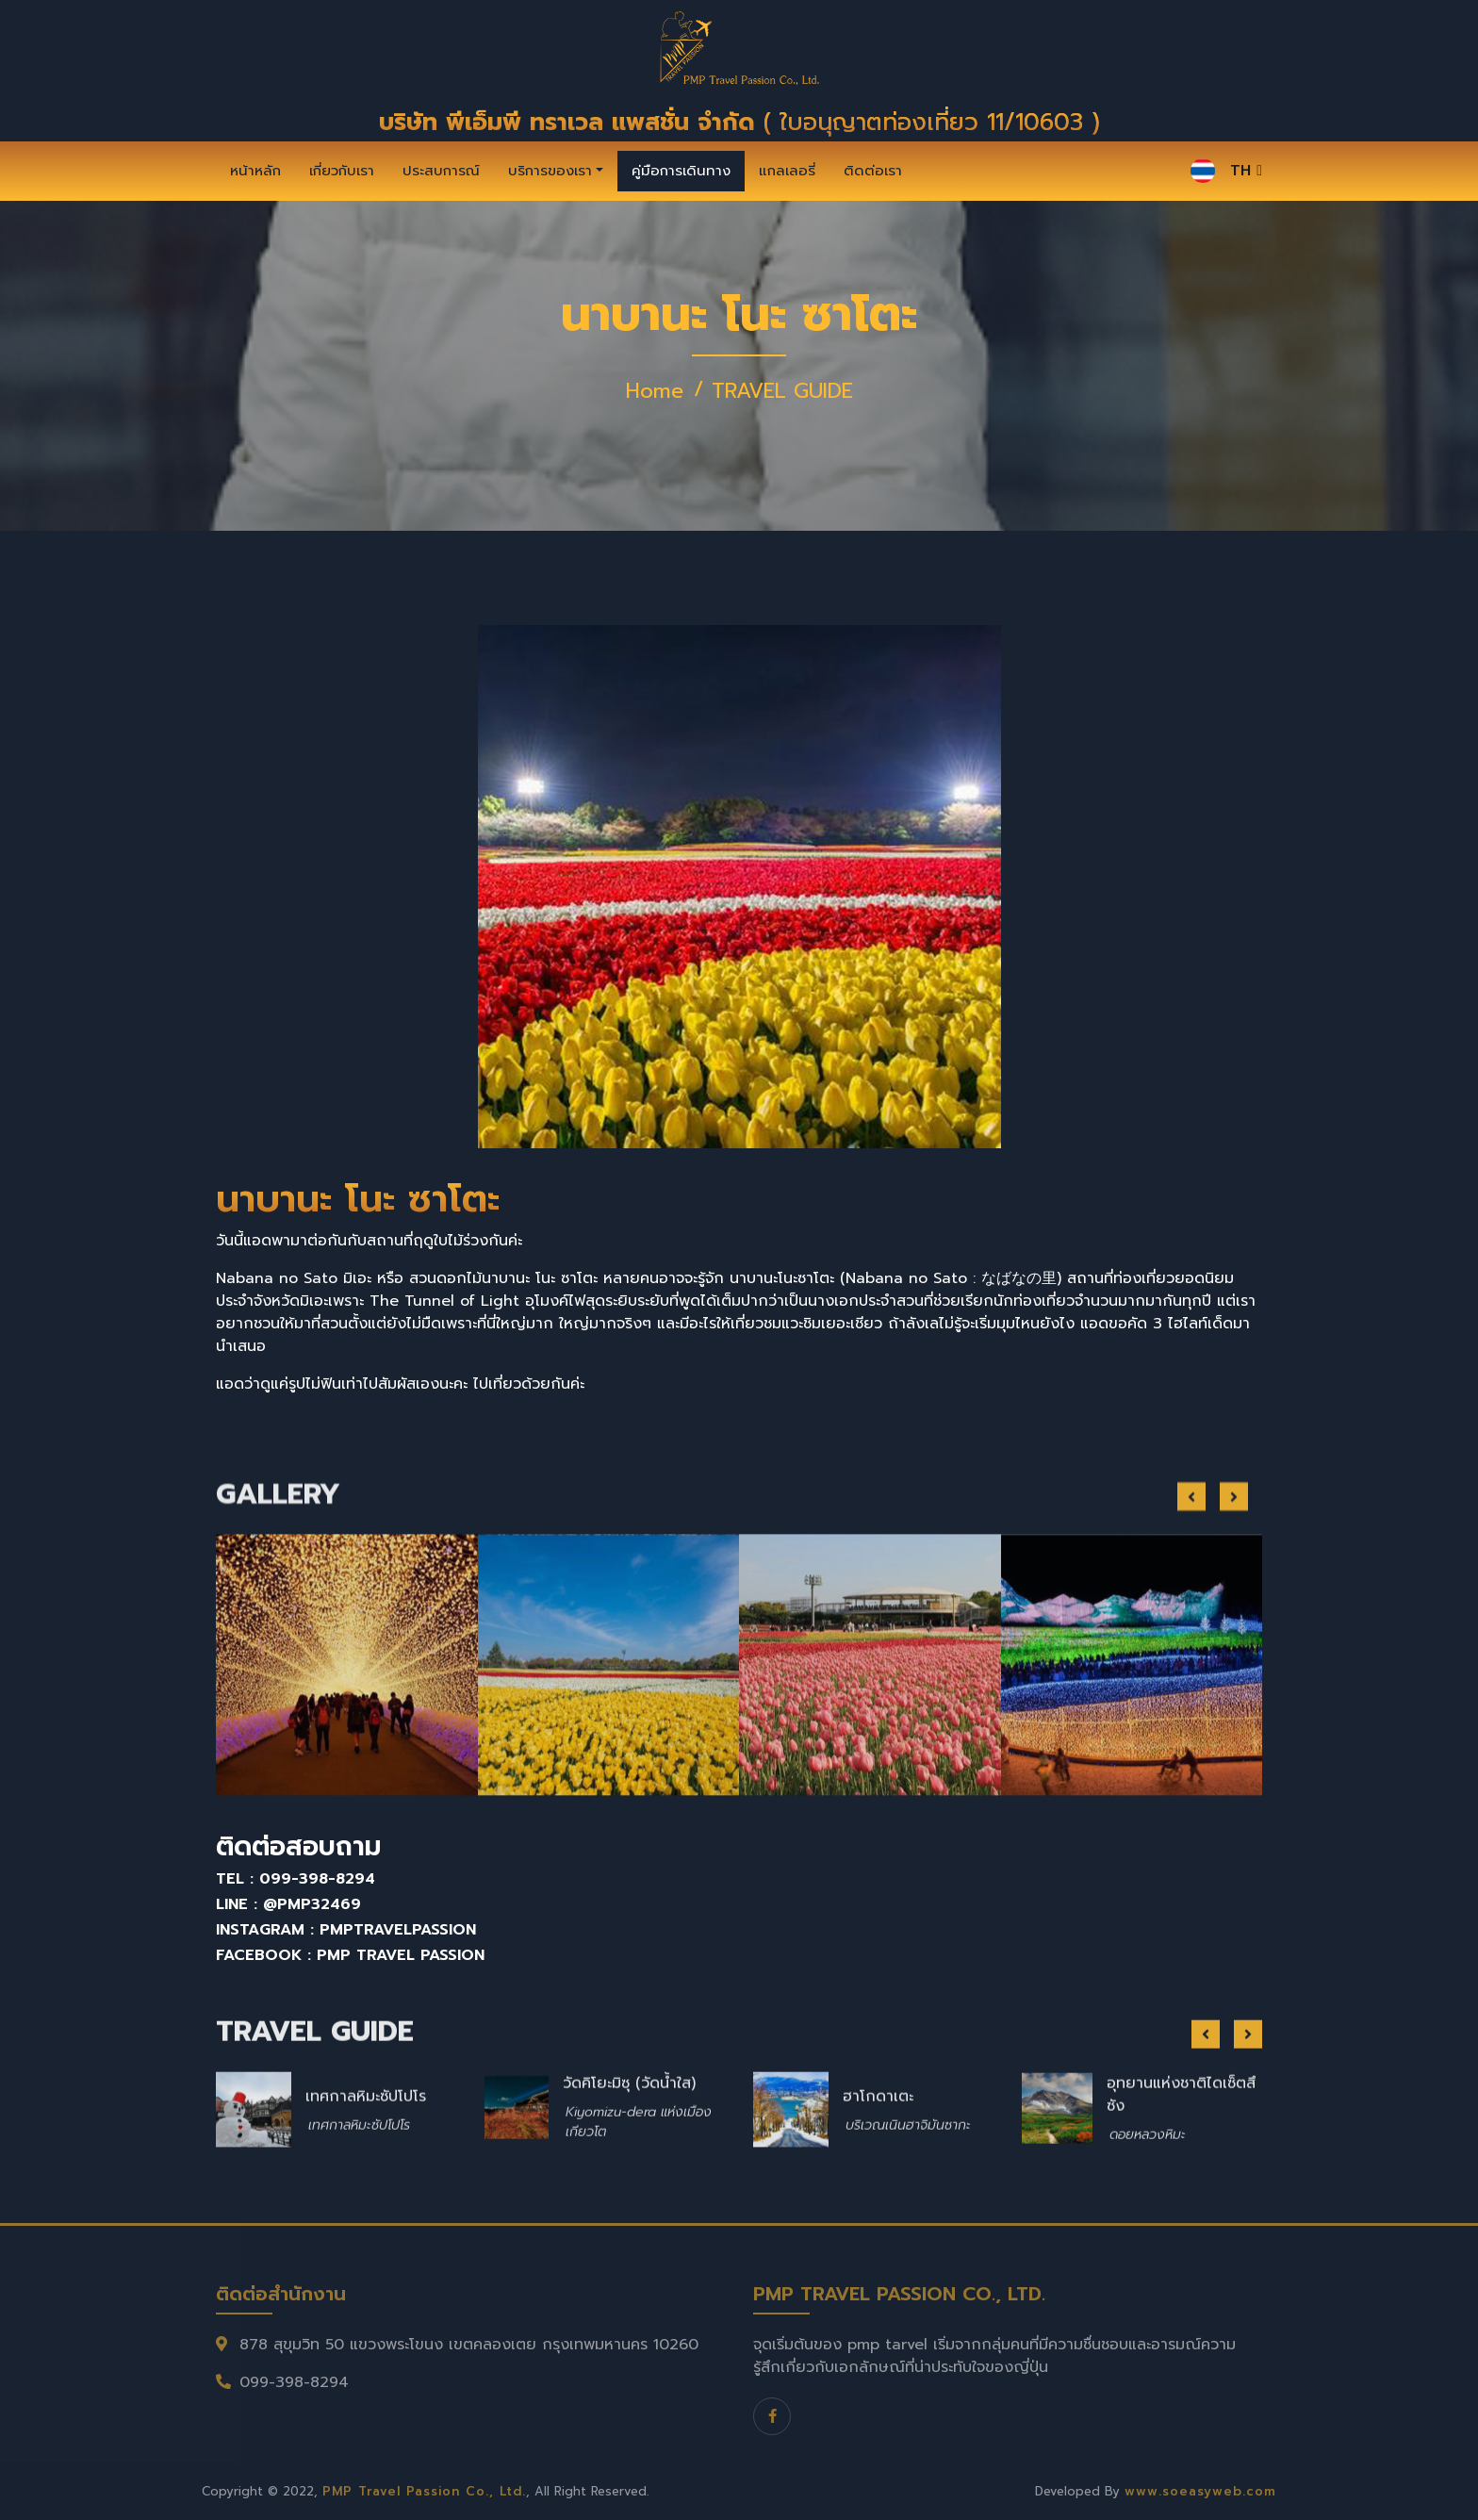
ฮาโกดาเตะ (878, 2151)
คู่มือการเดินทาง (681, 170)
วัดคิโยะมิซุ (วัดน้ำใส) (629, 2139)
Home (654, 390)
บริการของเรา (550, 170)
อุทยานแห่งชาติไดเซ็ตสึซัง (1181, 2150)
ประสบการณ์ (441, 170)
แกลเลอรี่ (787, 170)
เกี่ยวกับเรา (341, 170)
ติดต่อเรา (873, 170)
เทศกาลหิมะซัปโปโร (365, 2151)
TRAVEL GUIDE (782, 390)
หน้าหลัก (255, 170)
